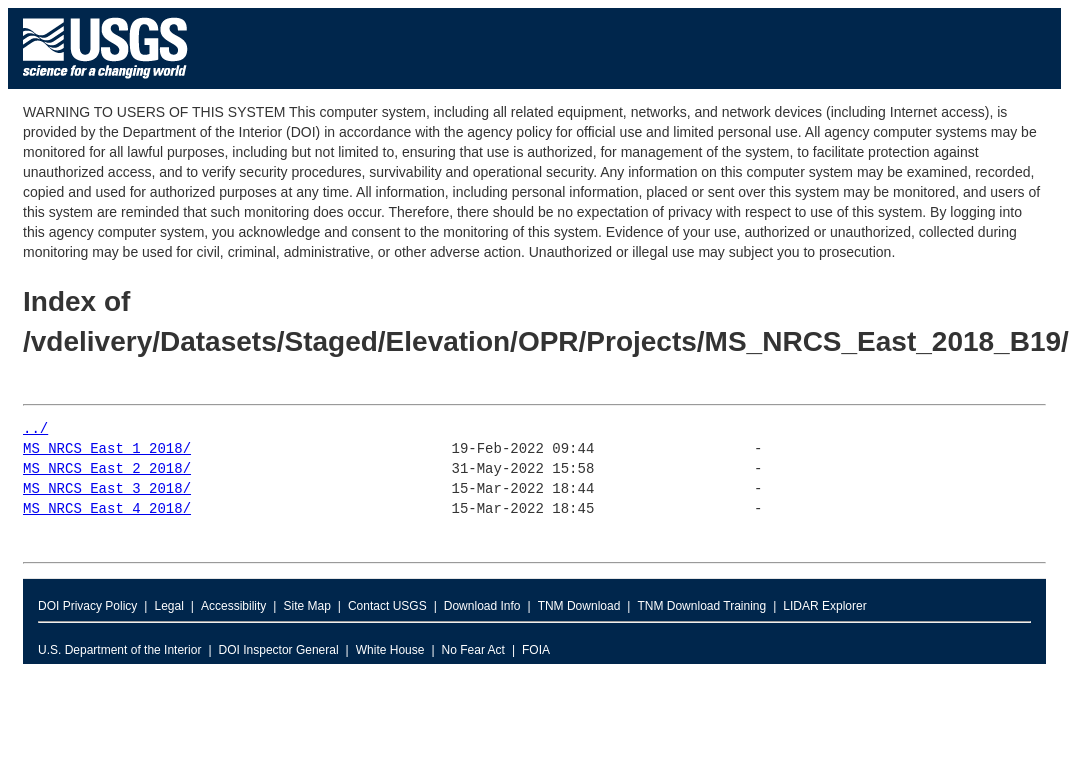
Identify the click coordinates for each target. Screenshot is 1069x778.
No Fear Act (473, 650)
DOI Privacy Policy (87, 606)
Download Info (482, 606)
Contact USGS (387, 606)
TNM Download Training (701, 606)
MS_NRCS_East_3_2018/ (107, 489)
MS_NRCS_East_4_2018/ (107, 509)
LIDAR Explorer (824, 606)
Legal (168, 606)
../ (35, 429)
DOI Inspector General (279, 650)
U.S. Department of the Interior (119, 650)
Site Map (306, 606)
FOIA (536, 650)
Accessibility (233, 606)
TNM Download (579, 606)
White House (390, 650)
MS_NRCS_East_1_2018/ (107, 449)
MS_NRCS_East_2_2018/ (107, 469)
